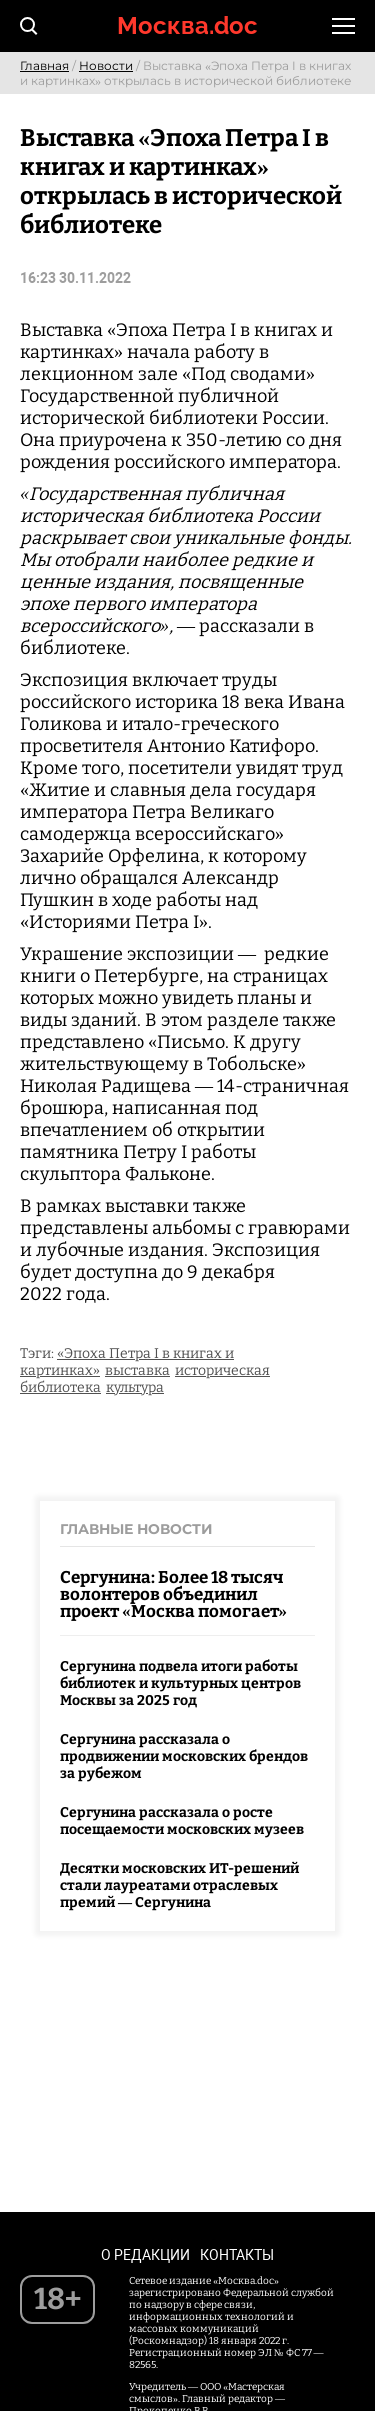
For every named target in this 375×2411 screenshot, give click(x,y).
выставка (137, 1370)
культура (135, 1387)
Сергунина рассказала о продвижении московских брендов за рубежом (184, 1756)
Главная (44, 65)
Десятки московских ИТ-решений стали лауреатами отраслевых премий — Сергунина (179, 1885)
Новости (106, 65)
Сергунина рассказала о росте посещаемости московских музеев (182, 1821)
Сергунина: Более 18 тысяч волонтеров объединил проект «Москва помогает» (173, 1594)
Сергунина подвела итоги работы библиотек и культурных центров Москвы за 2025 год (180, 1683)
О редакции (145, 2255)
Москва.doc (187, 25)
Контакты (237, 2255)
